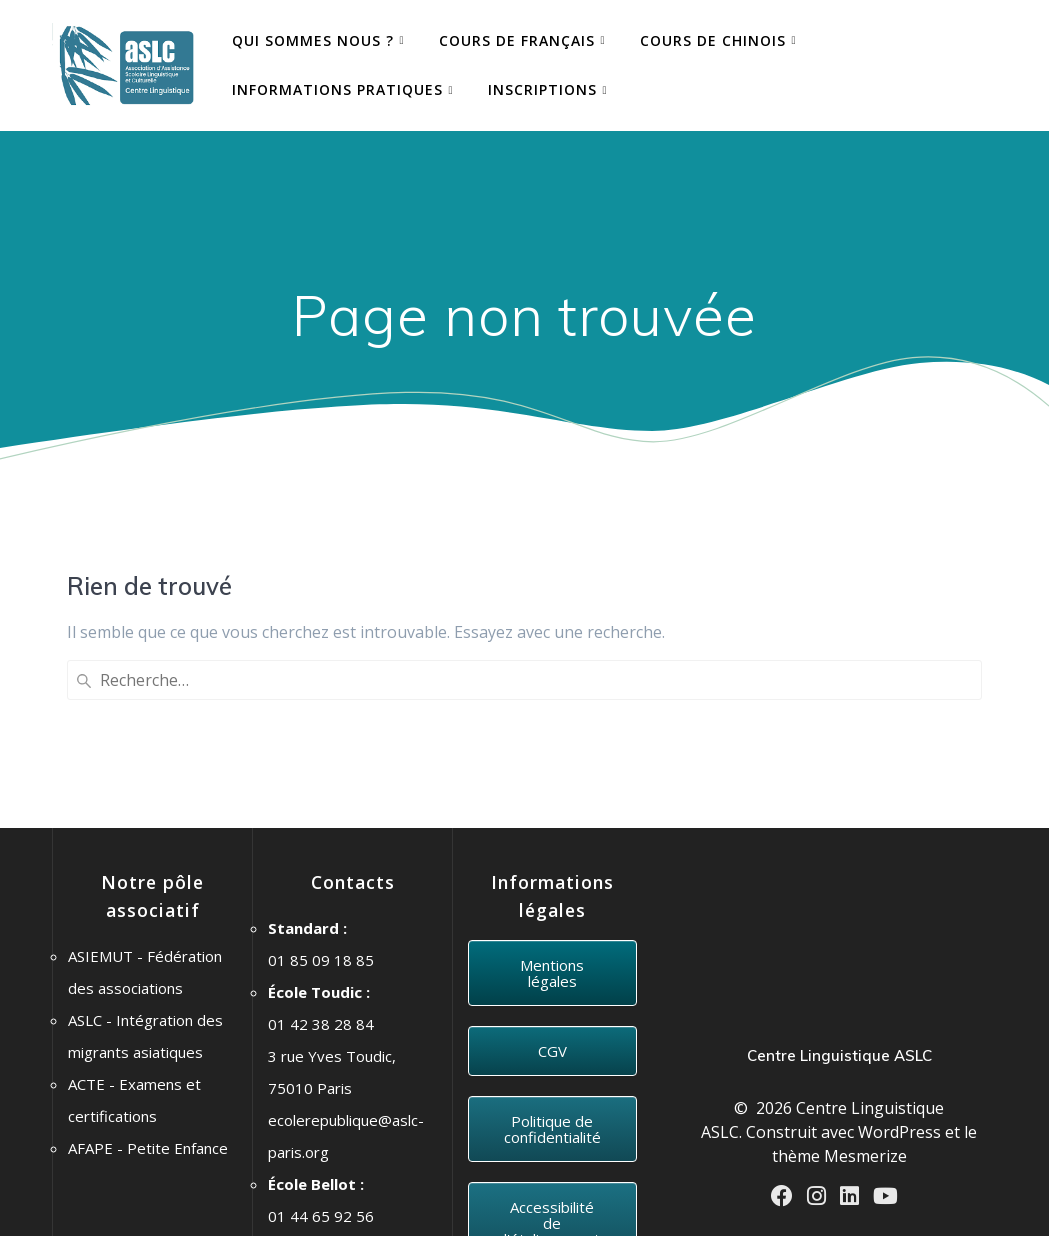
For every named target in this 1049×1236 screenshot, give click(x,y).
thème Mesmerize (839, 992)
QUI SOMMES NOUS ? (313, 40)
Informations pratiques (337, 89)
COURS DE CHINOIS (713, 40)
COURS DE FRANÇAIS (517, 40)
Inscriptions (542, 89)
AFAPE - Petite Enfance (148, 985)
